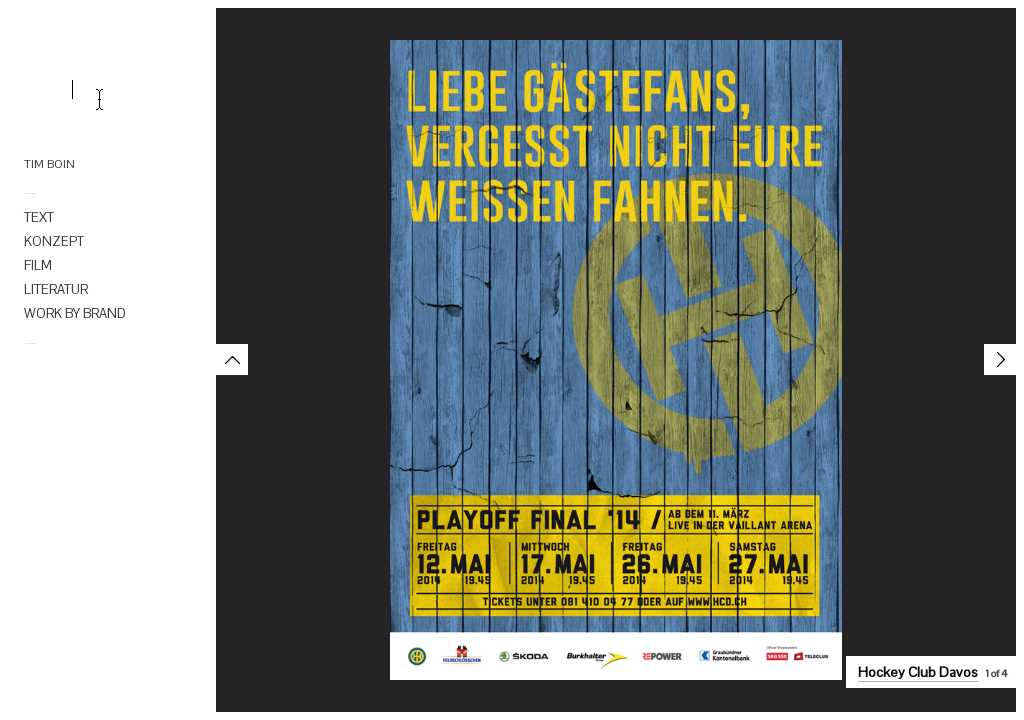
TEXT (39, 217)
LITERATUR (56, 289)
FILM (38, 265)
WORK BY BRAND (75, 313)
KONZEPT (54, 241)
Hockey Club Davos (918, 672)
